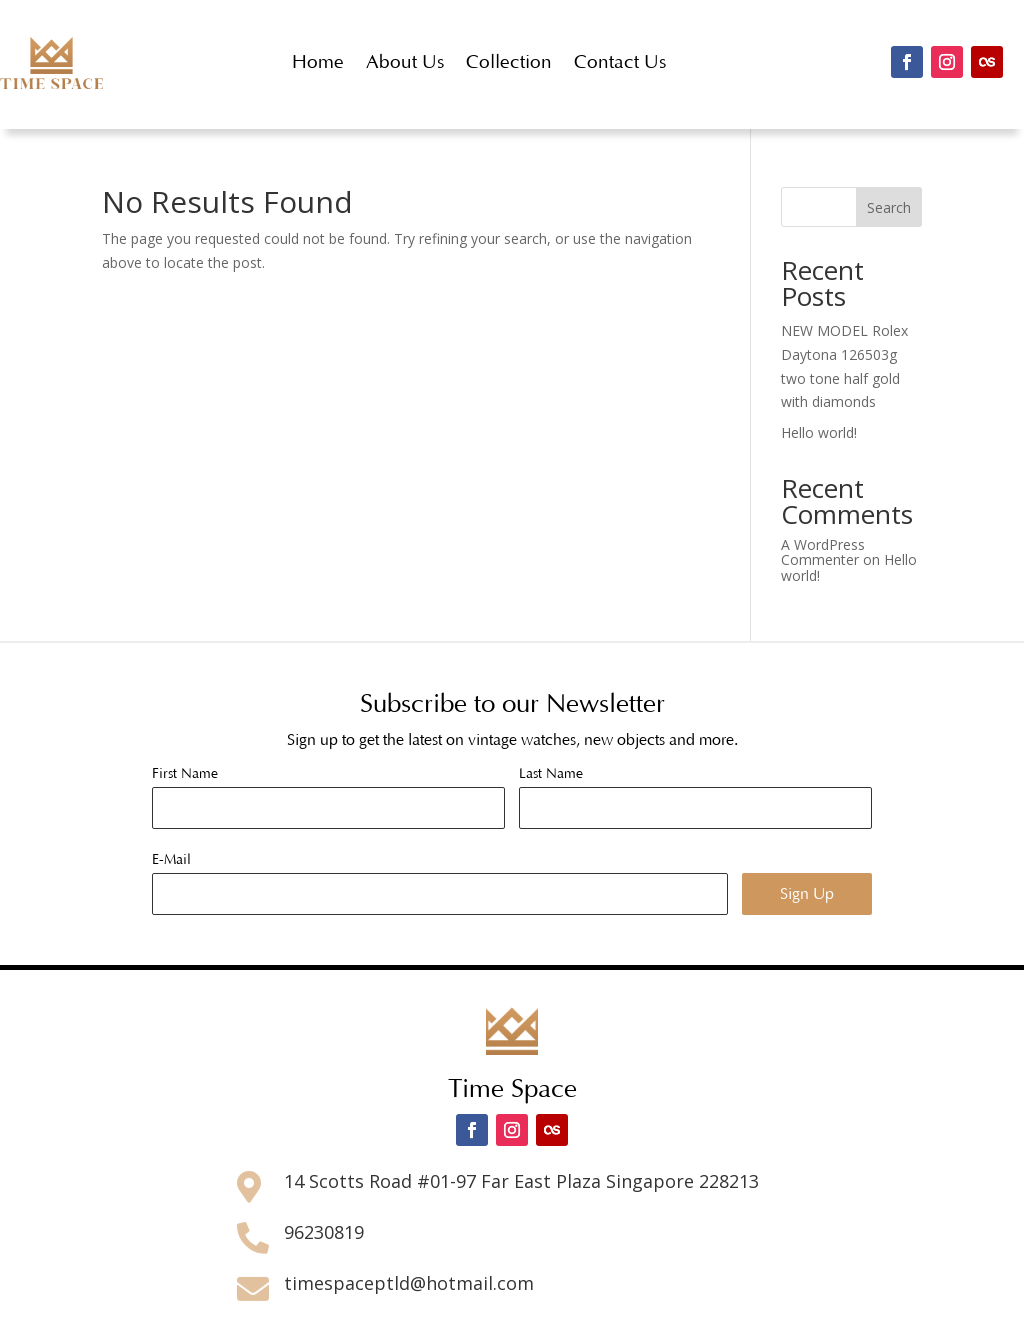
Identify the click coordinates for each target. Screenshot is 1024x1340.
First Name (185, 774)
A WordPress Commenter (823, 552)
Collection (509, 62)
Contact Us (620, 62)
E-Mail (171, 860)
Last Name (551, 774)
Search (889, 207)
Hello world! (819, 432)
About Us (405, 62)
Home (318, 62)
